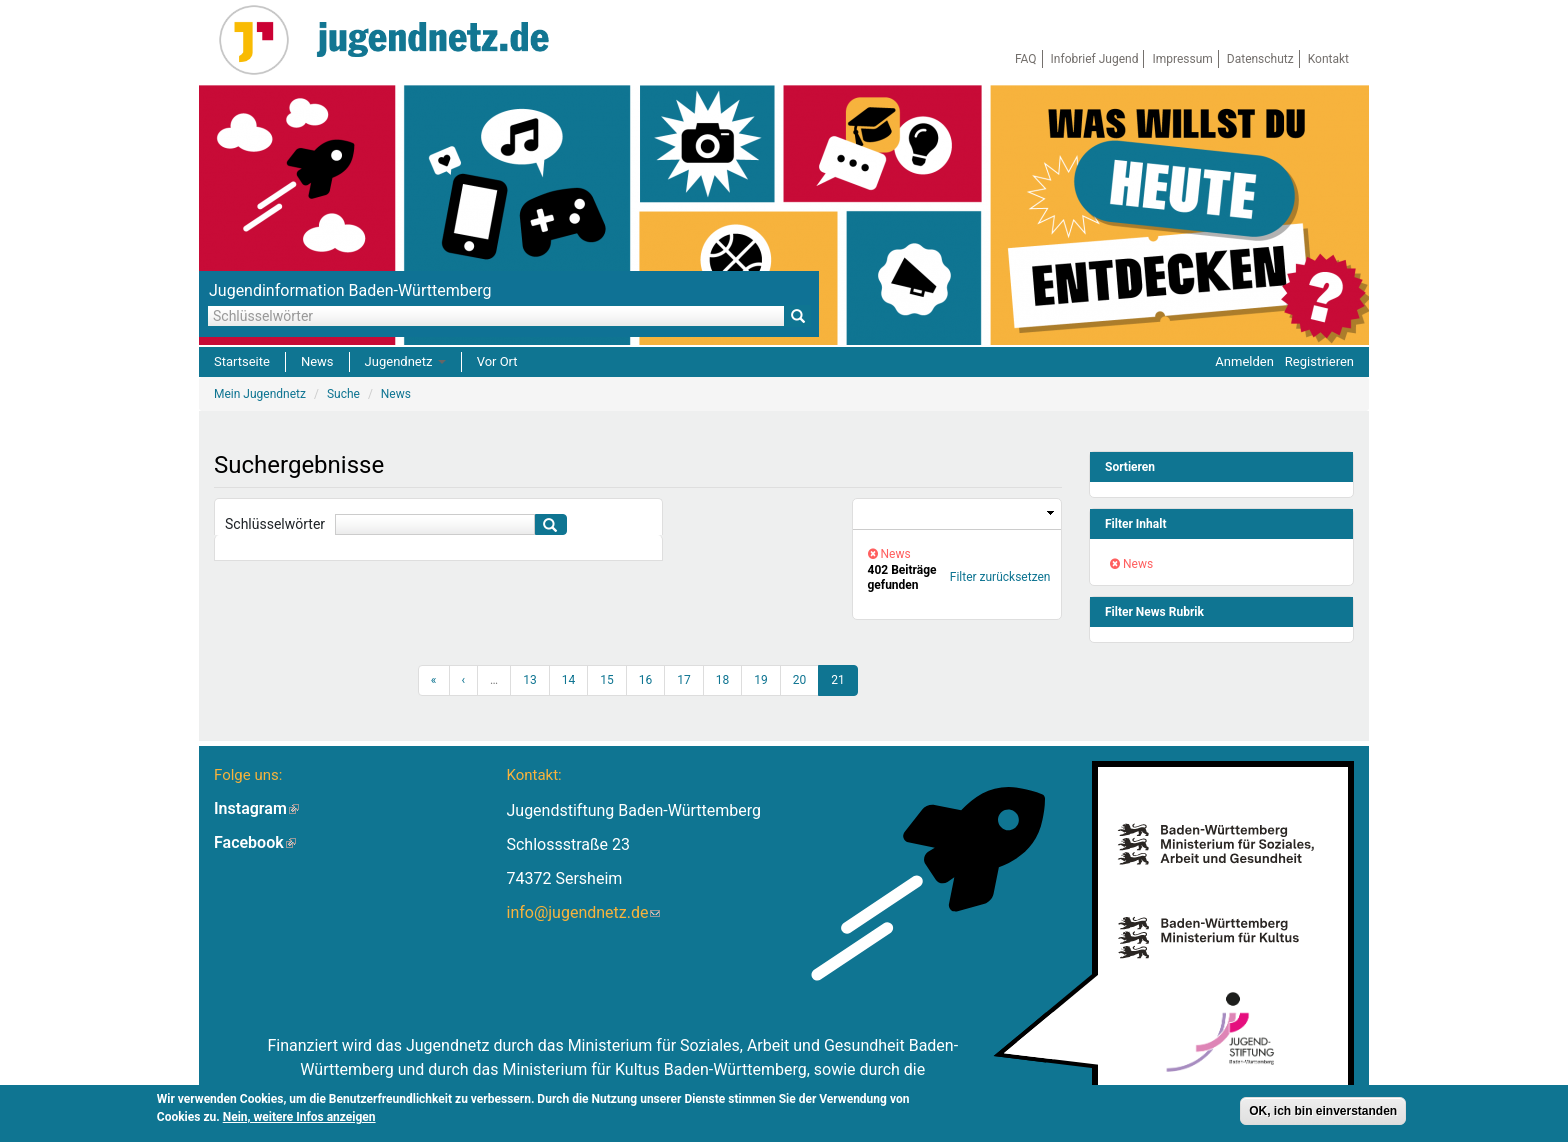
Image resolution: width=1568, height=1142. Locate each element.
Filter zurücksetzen (1000, 577)
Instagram (256, 808)
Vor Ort (497, 361)
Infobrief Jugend (1095, 59)
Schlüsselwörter (275, 524)
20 (800, 680)
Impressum (1182, 59)
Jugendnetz (405, 361)
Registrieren (1319, 361)
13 (530, 680)
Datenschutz (1260, 59)
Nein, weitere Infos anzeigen (299, 1117)
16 (646, 680)
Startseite (242, 361)
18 (723, 680)
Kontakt (1328, 59)
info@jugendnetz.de (583, 912)
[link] (957, 514)
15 (607, 680)
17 (684, 680)
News (317, 361)
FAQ (1026, 59)
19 (761, 680)
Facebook (255, 842)
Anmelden (1244, 361)
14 (569, 680)
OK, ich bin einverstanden (1323, 1111)
